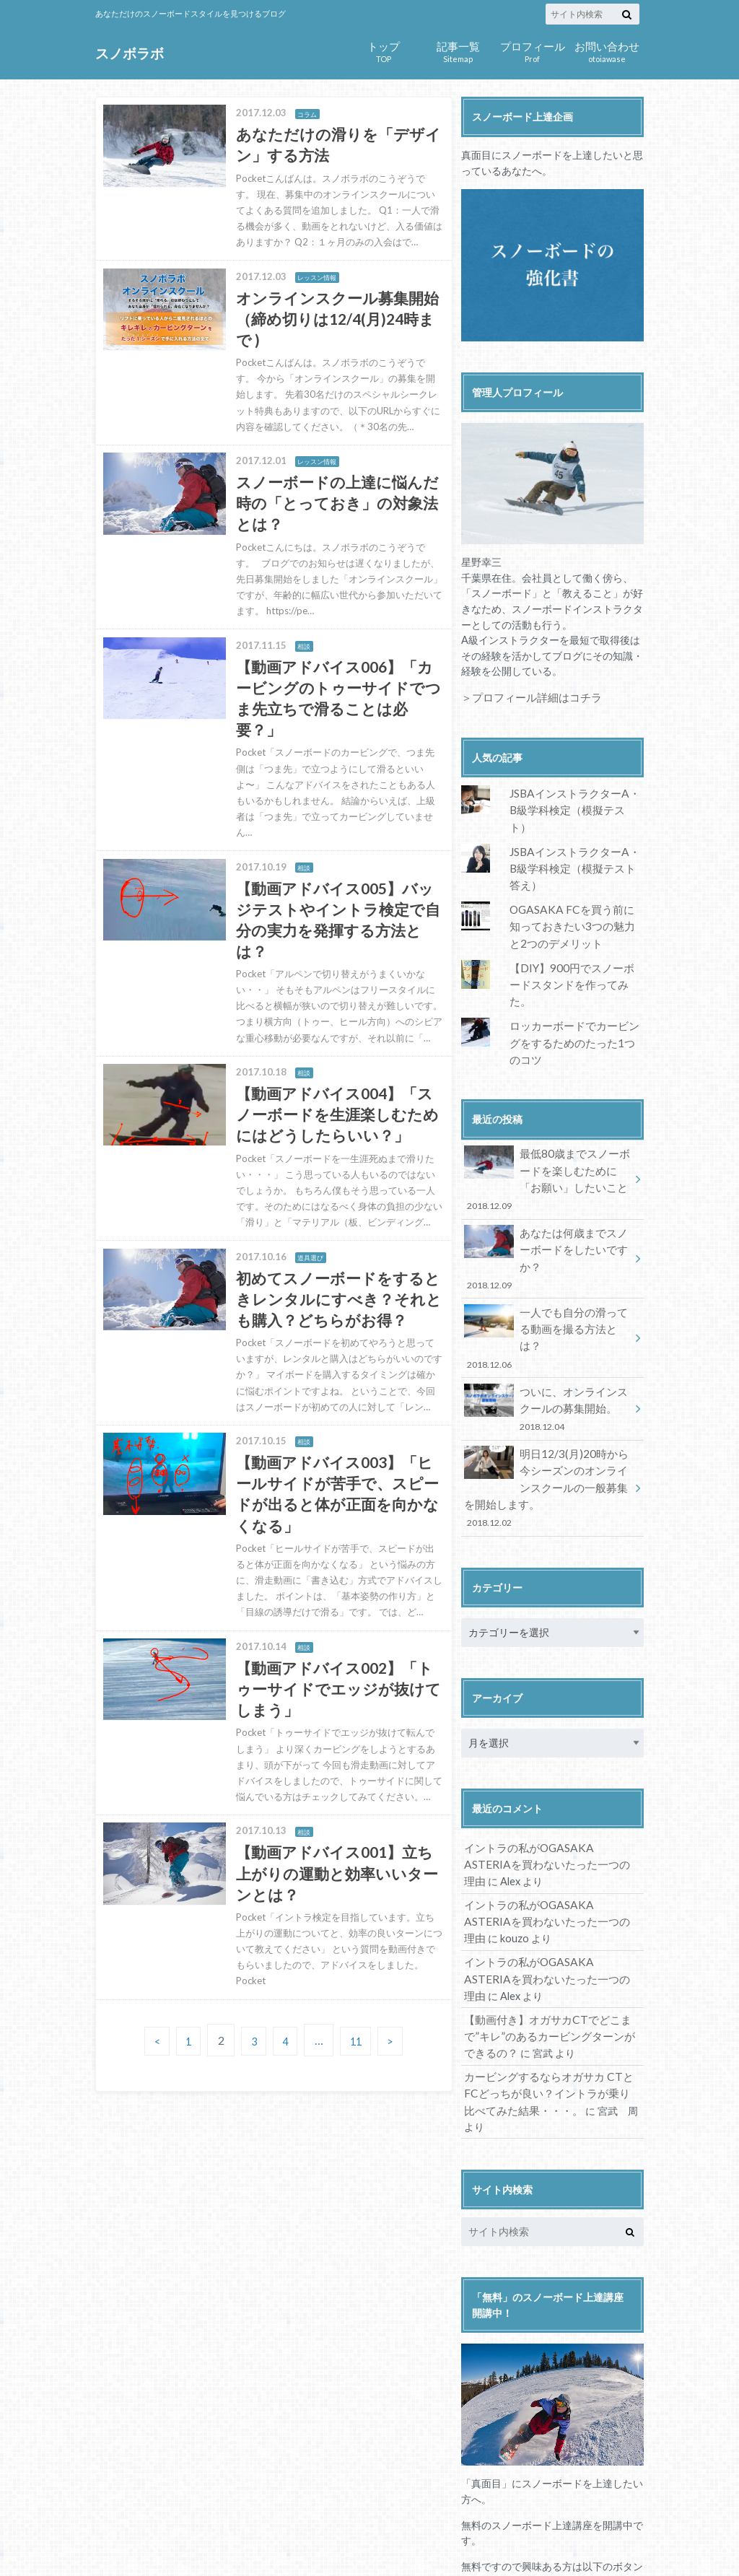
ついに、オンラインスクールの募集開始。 (547, 1308)
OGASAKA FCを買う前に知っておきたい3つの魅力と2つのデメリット (576, 900)
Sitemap (458, 50)
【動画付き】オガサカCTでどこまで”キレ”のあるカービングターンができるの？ (548, 1915)
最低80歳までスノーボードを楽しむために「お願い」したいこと (547, 1126)
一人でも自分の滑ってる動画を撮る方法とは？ (547, 1250)
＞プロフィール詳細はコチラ (526, 697)
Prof (532, 50)
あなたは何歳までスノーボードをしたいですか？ (547, 1192)
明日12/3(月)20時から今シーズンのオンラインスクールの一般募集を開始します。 (547, 1382)
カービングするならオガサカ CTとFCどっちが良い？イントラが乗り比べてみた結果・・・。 (550, 1968)
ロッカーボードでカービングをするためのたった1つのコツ (575, 994)
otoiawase (606, 50)
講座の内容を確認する (552, 2482)
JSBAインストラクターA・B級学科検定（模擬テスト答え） (574, 846)
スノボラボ (127, 53)
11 (360, 2095)
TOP (383, 50)
